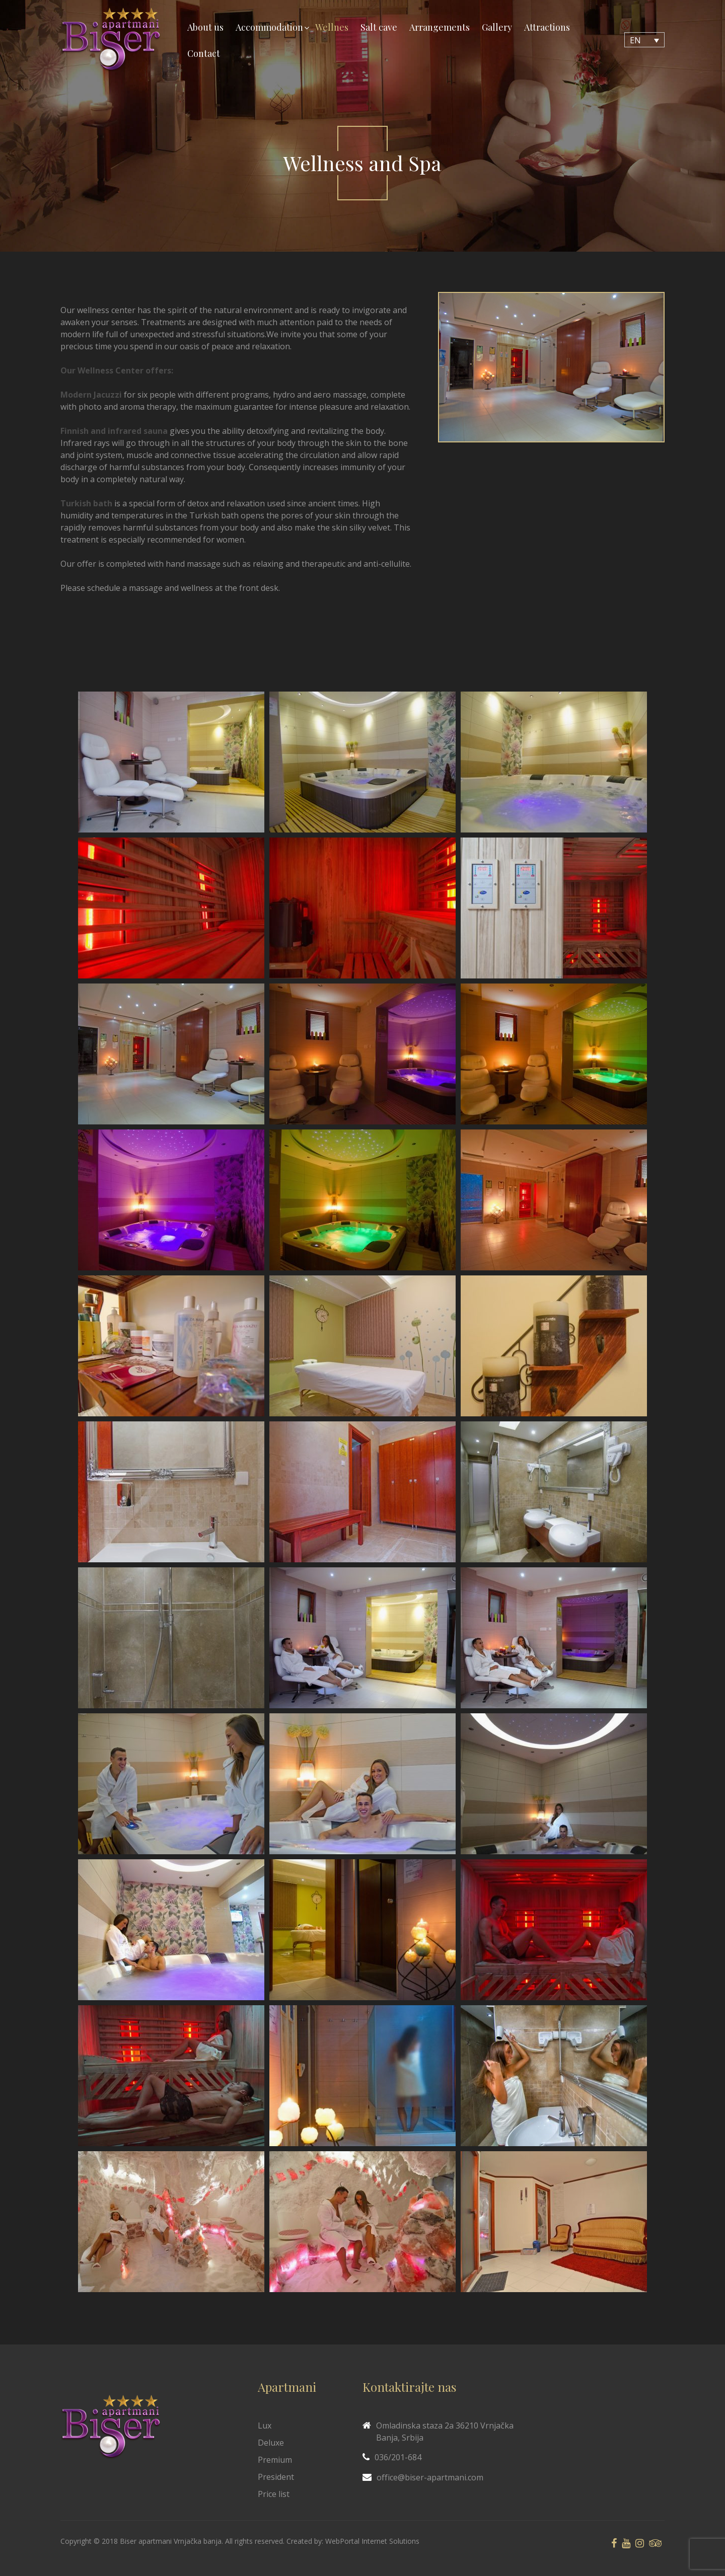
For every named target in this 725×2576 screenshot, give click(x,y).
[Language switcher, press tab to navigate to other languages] (644, 39)
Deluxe (271, 2442)
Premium (275, 2459)
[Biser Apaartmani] (110, 40)
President (276, 2476)
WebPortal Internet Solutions (372, 2541)
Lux (264, 2425)
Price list (273, 2493)
